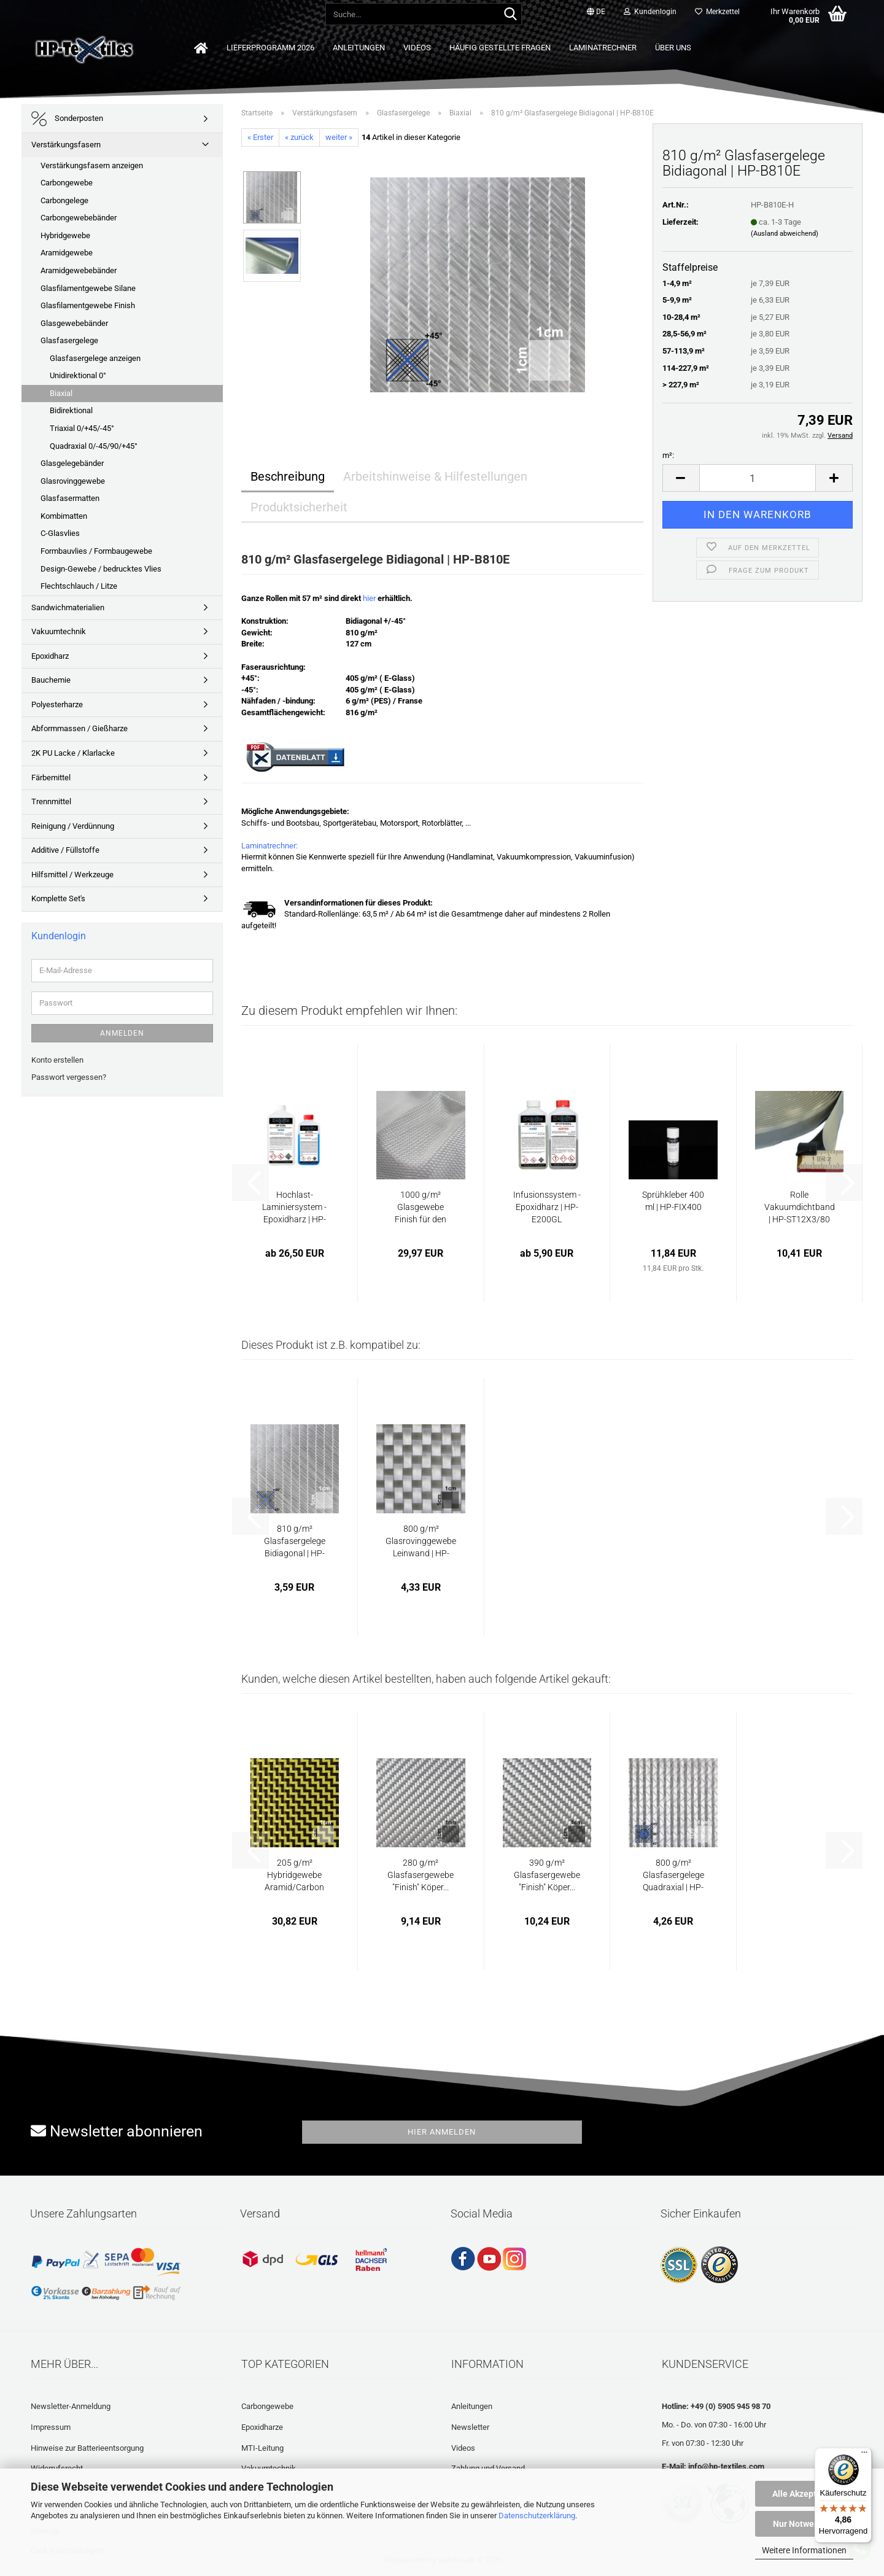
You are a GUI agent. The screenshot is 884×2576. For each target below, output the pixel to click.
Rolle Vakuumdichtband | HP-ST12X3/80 (799, 1207)
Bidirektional (71, 410)
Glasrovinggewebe (73, 481)
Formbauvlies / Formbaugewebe (96, 551)
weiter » (338, 137)
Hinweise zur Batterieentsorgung (87, 2448)
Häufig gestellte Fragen (500, 47)
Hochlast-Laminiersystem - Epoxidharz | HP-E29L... (294, 1207)
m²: (668, 455)
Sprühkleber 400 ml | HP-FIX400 (673, 1201)
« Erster (260, 137)
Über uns (673, 47)
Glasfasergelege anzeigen (95, 358)
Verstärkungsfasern (66, 144)
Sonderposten (67, 118)
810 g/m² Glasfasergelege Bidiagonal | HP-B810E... (294, 1541)
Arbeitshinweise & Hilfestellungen (435, 476)
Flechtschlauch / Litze (79, 586)
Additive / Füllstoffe (65, 850)
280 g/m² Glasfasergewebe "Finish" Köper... (420, 1875)
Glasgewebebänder (74, 323)
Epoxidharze (262, 2427)
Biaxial (61, 393)
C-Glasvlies (60, 533)
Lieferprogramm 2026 (270, 47)
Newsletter (470, 2427)
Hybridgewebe (65, 235)
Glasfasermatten (70, 498)
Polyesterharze (57, 704)
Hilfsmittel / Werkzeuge (72, 874)
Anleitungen (359, 47)
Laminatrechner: (269, 845)
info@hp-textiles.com (726, 2466)
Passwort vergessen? (68, 1077)
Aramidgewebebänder (79, 270)
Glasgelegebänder (72, 463)
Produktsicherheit (298, 507)
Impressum (51, 2427)
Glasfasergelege (69, 340)
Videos (417, 47)
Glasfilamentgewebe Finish (88, 305)
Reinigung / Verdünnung (72, 826)
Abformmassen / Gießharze (79, 728)
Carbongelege (64, 200)
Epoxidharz (50, 656)
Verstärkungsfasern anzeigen (92, 165)
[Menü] (864, 2455)
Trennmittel (51, 801)
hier (369, 598)
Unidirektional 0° (78, 375)
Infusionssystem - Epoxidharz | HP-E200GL (547, 1207)
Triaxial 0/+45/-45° (82, 428)
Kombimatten (64, 516)
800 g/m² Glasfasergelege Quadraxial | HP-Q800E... (673, 1875)
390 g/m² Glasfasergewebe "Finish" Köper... (547, 1875)
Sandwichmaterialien (67, 607)
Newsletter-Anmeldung (70, 2406)
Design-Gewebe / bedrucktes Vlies (101, 568)
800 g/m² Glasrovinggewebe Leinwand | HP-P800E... (421, 1541)
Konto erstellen (57, 1060)
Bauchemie (51, 680)
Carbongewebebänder (79, 217)
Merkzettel (717, 11)
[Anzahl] (757, 478)
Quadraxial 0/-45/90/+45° (94, 446)
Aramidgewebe (67, 252)
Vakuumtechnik (58, 631)
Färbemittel (51, 777)
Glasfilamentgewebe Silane (88, 288)
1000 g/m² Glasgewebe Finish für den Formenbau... (420, 1207)
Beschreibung (287, 476)
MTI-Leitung (262, 2448)
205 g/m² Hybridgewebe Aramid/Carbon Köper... (294, 1875)
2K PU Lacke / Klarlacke (73, 753)
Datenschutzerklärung (536, 2515)
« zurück (299, 137)
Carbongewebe (67, 182)
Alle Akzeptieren (804, 2494)
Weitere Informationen (804, 2550)
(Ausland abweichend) (784, 234)
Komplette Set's (58, 898)
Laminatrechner (603, 47)
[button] (596, 12)
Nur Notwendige (804, 2524)
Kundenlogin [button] (650, 11)
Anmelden (122, 1033)
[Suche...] (510, 15)
